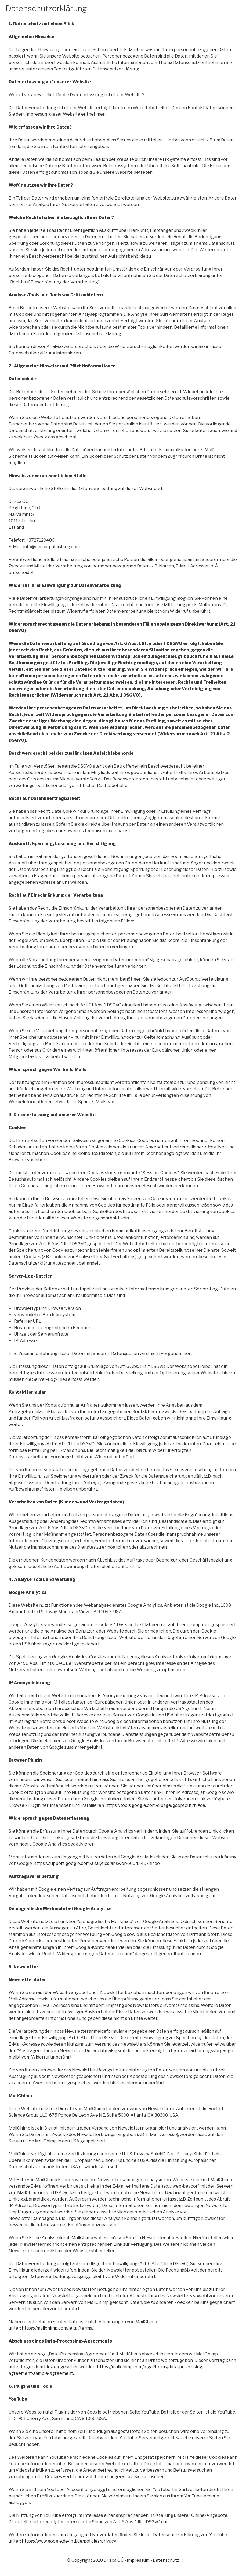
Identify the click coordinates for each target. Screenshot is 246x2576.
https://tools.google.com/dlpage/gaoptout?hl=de (155, 1805)
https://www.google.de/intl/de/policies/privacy (69, 2541)
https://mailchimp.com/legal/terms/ (57, 2328)
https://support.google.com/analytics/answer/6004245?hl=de (97, 1863)
